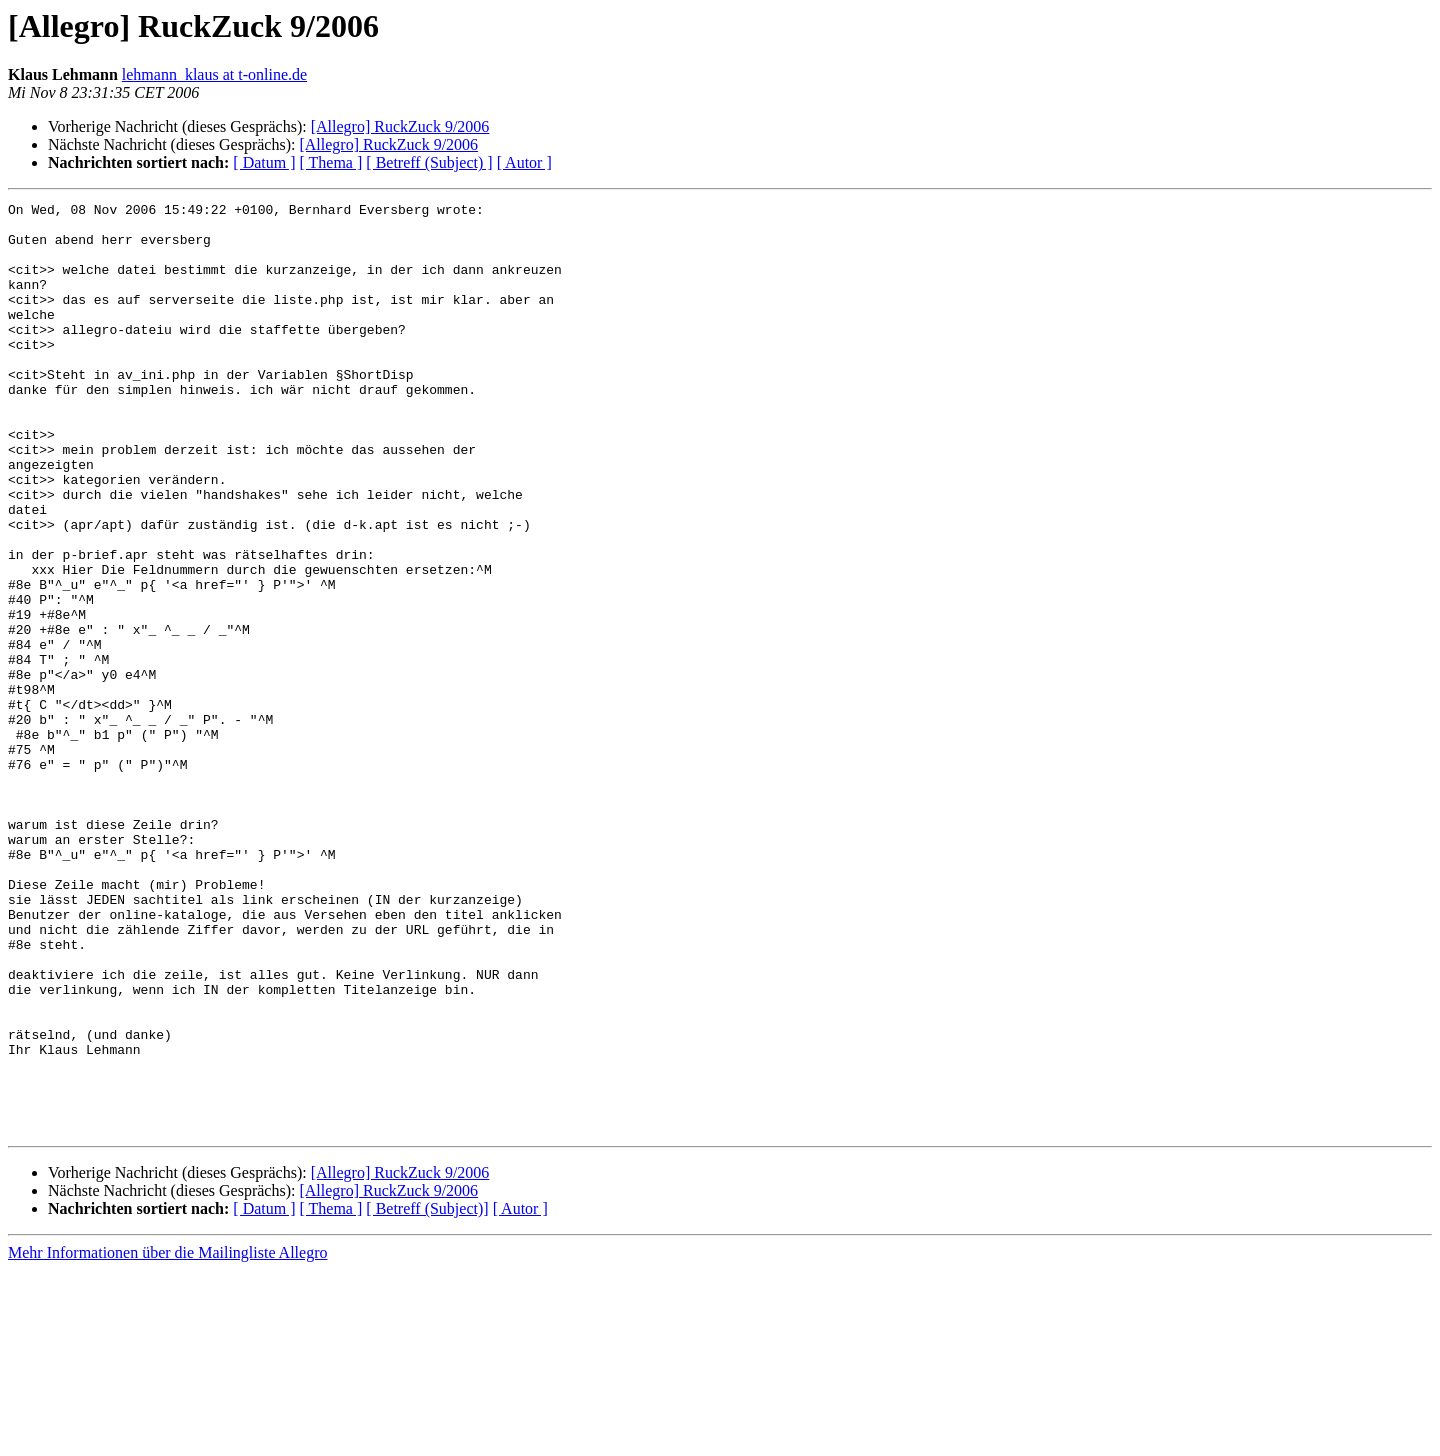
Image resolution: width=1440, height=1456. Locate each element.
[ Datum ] (264, 162)
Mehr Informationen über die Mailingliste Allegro (167, 1438)
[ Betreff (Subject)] (427, 1394)
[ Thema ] (331, 162)
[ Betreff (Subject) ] (429, 162)
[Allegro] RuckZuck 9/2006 (400, 126)
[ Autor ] (524, 162)
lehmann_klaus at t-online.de (214, 74)
